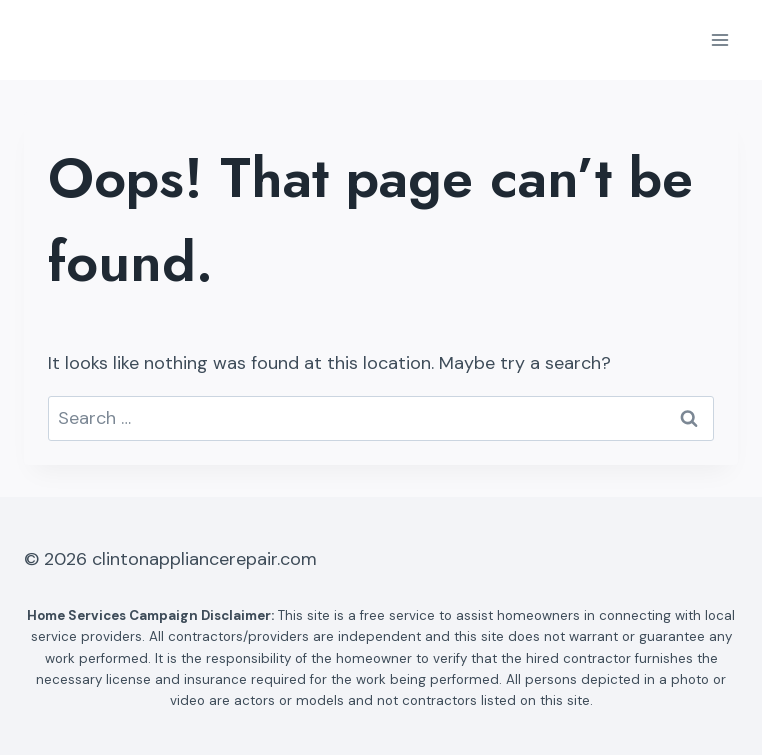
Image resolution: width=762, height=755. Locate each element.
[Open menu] (719, 39)
